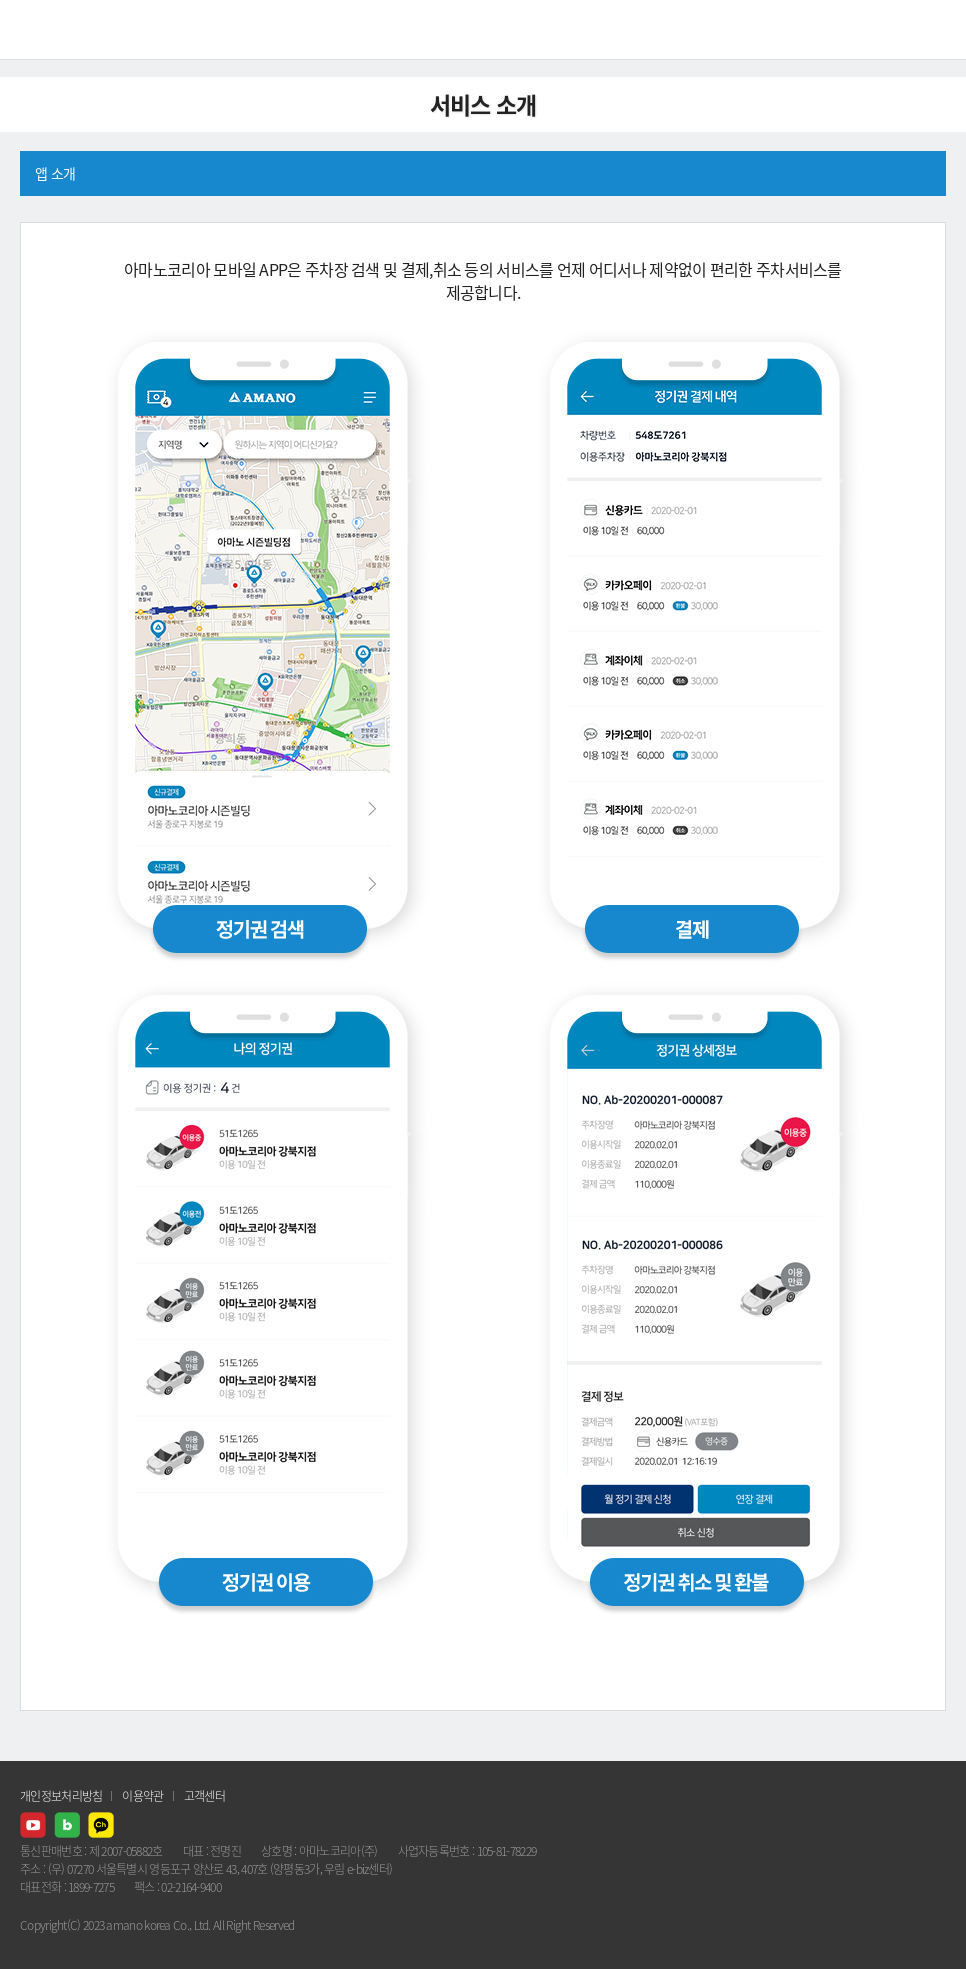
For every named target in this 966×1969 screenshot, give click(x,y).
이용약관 (142, 1796)
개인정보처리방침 (61, 1796)
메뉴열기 (936, 30)
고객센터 (204, 1796)
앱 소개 (55, 173)
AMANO (69, 29)
